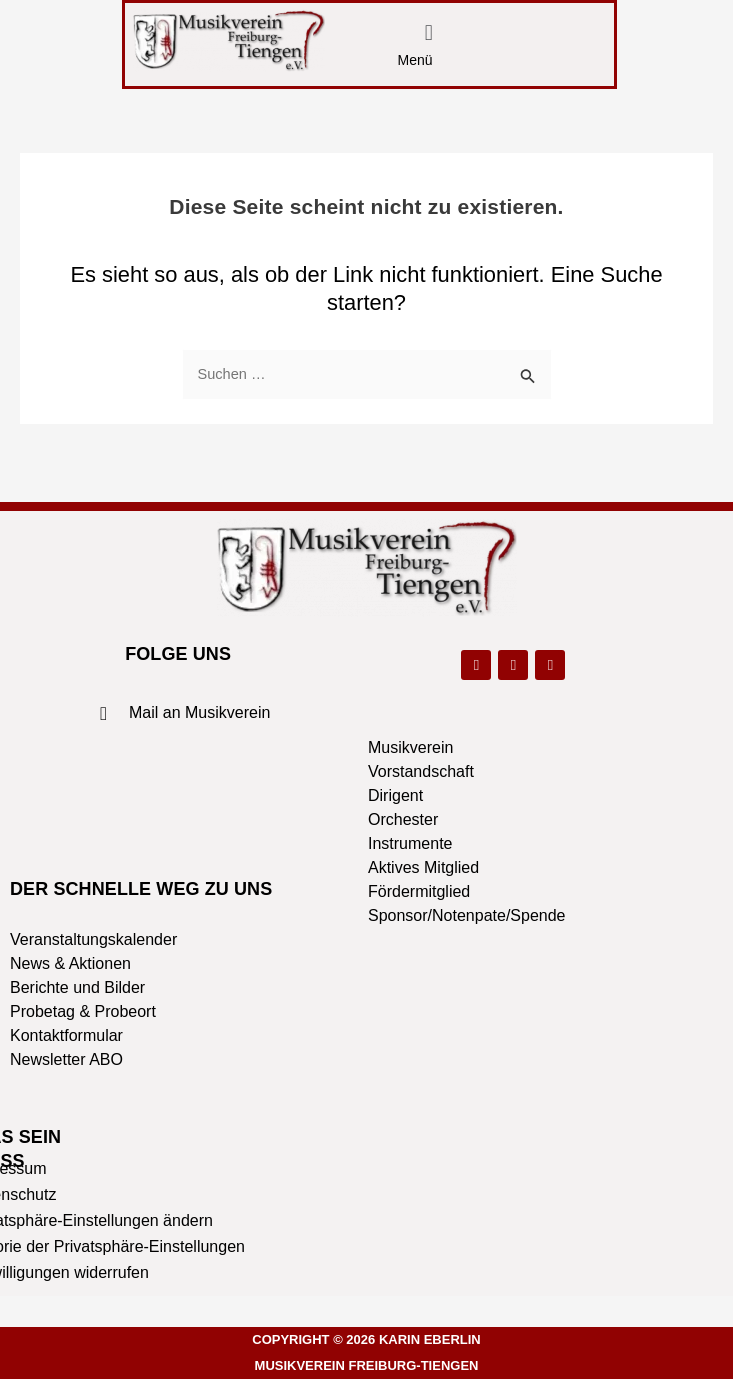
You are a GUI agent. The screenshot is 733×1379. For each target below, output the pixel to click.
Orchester (403, 819)
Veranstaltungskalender (93, 939)
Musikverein (410, 747)
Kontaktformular (66, 1035)
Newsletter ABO (66, 1059)
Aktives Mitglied (423, 867)
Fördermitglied (419, 891)
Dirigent (395, 795)
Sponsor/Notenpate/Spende (466, 915)
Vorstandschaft (421, 771)
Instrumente (410, 843)
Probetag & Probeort (83, 1011)
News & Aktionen (70, 963)
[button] (428, 33)
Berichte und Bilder (77, 987)
